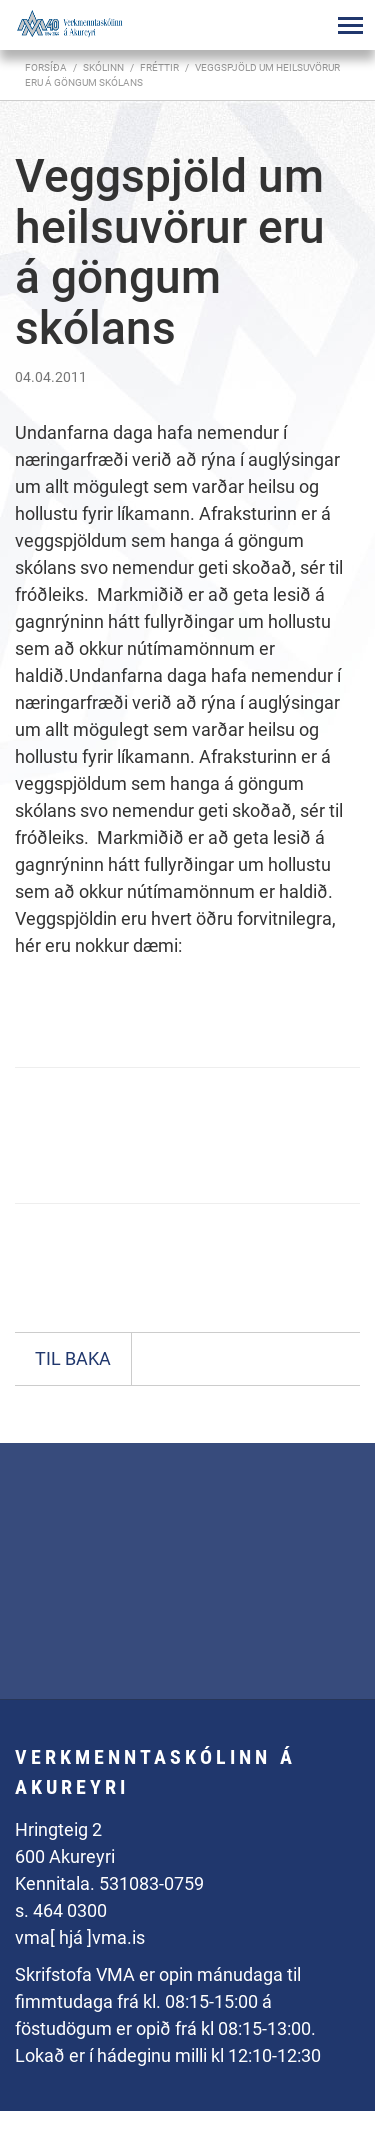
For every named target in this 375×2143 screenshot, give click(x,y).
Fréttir (159, 67)
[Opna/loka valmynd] (350, 25)
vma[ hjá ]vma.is (80, 1937)
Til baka (73, 1358)
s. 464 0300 (61, 1910)
